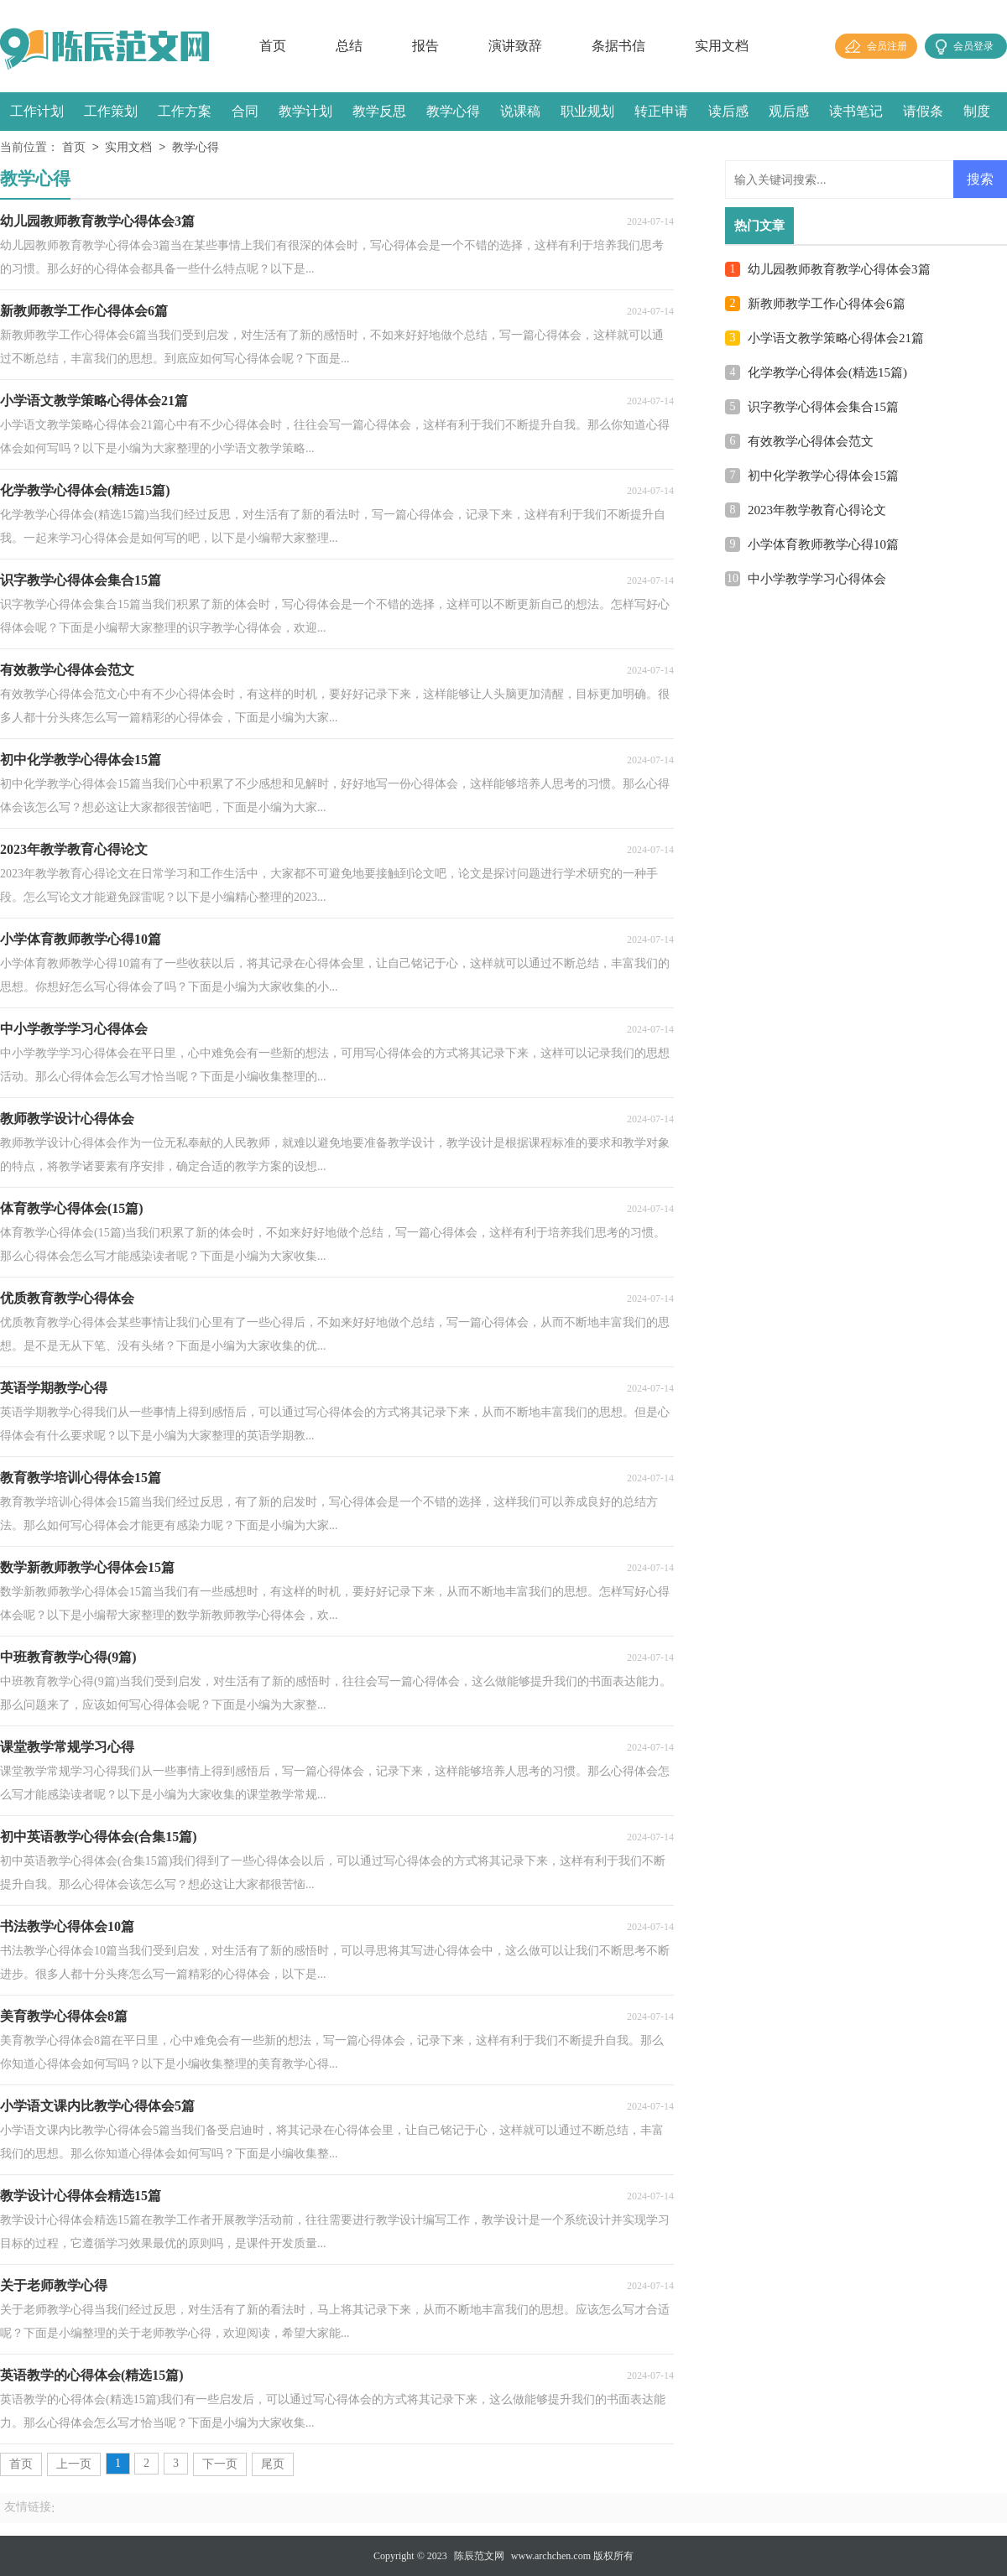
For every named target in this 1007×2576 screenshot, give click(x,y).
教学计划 (305, 111)
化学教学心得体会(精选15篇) (827, 372)
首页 (272, 46)
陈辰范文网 (479, 2556)
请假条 (923, 111)
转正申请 (661, 111)
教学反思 (379, 111)
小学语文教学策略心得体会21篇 (836, 338)
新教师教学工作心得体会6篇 (826, 303)
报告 (425, 46)
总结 (349, 46)
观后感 (789, 111)
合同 (245, 111)
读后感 (728, 111)
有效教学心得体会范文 (811, 441)
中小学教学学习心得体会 (817, 578)
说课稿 (520, 111)
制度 (976, 111)
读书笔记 (856, 111)
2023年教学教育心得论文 (817, 510)
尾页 (272, 2464)
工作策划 (111, 111)
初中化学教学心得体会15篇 (823, 475)
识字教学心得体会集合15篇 (823, 407)
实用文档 (722, 46)
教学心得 (453, 111)
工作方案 (184, 111)
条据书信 (618, 46)
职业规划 (587, 111)
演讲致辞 (515, 46)
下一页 (219, 2464)
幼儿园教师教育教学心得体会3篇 (839, 269)
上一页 (73, 2464)
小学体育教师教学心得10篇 (823, 544)
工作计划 (37, 111)
